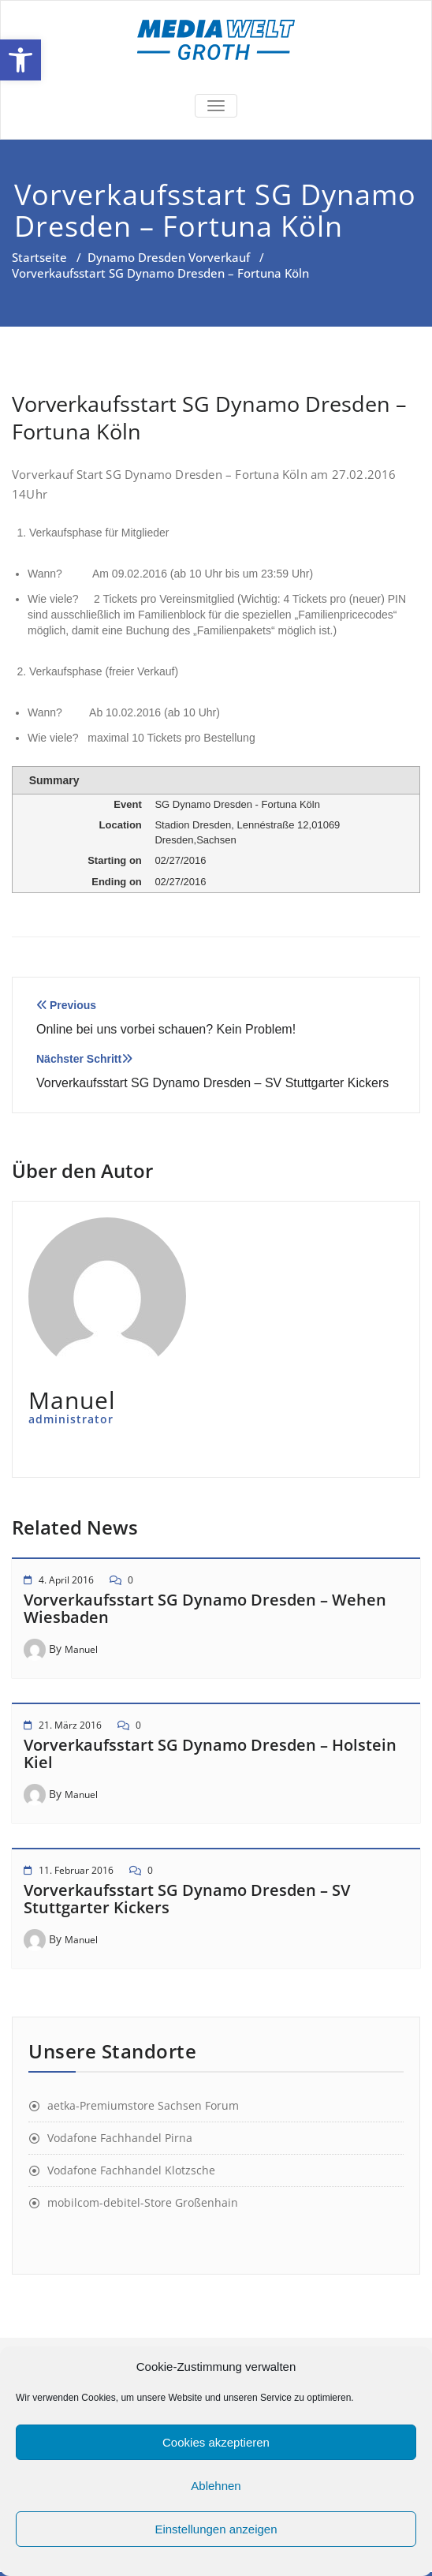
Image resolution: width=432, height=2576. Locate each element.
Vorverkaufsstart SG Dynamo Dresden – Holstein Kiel (210, 1753)
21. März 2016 (70, 1725)
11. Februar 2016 (76, 1870)
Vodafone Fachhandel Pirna (119, 2137)
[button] (20, 59)
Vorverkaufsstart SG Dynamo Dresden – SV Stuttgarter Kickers (187, 1898)
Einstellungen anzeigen (216, 2529)
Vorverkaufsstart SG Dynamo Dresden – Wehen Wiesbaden (205, 1608)
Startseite (39, 257)
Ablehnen (215, 2485)
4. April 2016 (66, 1580)
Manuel (81, 1649)
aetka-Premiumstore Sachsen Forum (143, 2105)
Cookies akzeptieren (216, 2442)
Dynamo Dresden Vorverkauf (169, 257)
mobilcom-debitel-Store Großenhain (142, 2202)
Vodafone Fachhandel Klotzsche (131, 2170)
